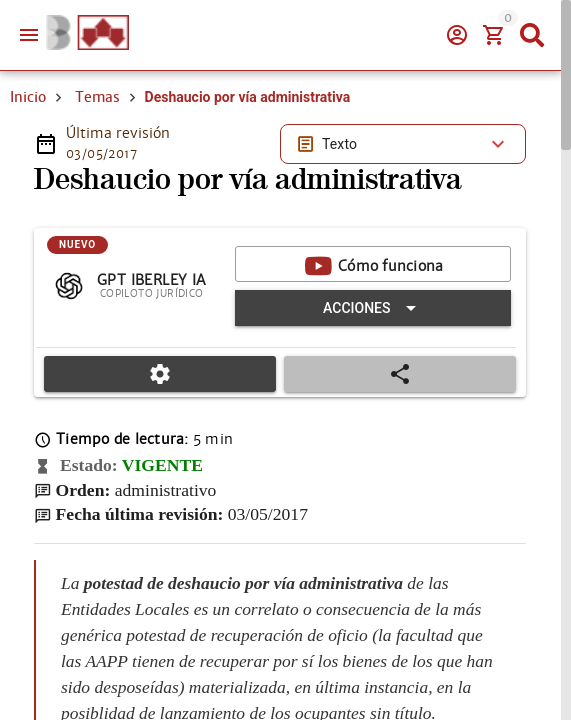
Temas (97, 97)
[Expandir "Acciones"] (373, 308)
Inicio (28, 97)
